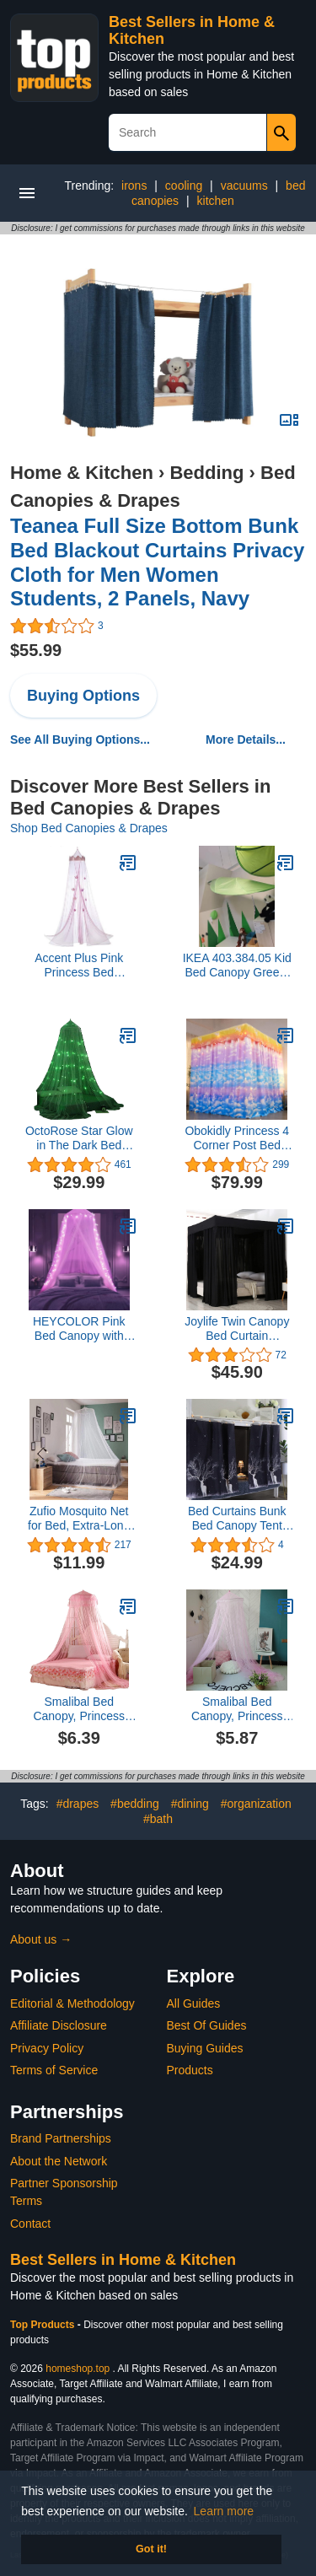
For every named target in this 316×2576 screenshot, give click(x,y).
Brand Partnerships (60, 2138)
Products (190, 2070)
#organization (256, 1803)
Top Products (44, 2325)
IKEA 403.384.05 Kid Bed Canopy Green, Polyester (237, 965)
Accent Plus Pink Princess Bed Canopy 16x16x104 (79, 965)
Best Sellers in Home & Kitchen (123, 2259)
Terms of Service (54, 2070)
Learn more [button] (224, 2511)
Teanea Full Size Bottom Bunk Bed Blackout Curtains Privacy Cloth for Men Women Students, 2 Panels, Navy (157, 562)
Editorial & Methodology (72, 2003)
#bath (158, 1819)
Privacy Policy (46, 2048)
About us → (41, 1939)
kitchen (215, 200)
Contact (30, 2223)
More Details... (246, 739)
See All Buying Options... (80, 739)
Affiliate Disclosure (58, 2025)
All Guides (194, 2003)
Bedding (206, 472)
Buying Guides (205, 2048)
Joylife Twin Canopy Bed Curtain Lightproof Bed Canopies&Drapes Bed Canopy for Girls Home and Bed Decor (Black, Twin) (237, 1329)
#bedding (134, 1803)
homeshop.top (78, 2368)
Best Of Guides (207, 2025)
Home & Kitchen (81, 472)
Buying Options (83, 695)
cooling (183, 185)
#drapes (77, 1803)
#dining (190, 1803)
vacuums (244, 185)
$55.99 (36, 650)
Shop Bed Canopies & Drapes (89, 828)
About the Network (58, 2161)
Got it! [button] (151, 2549)
